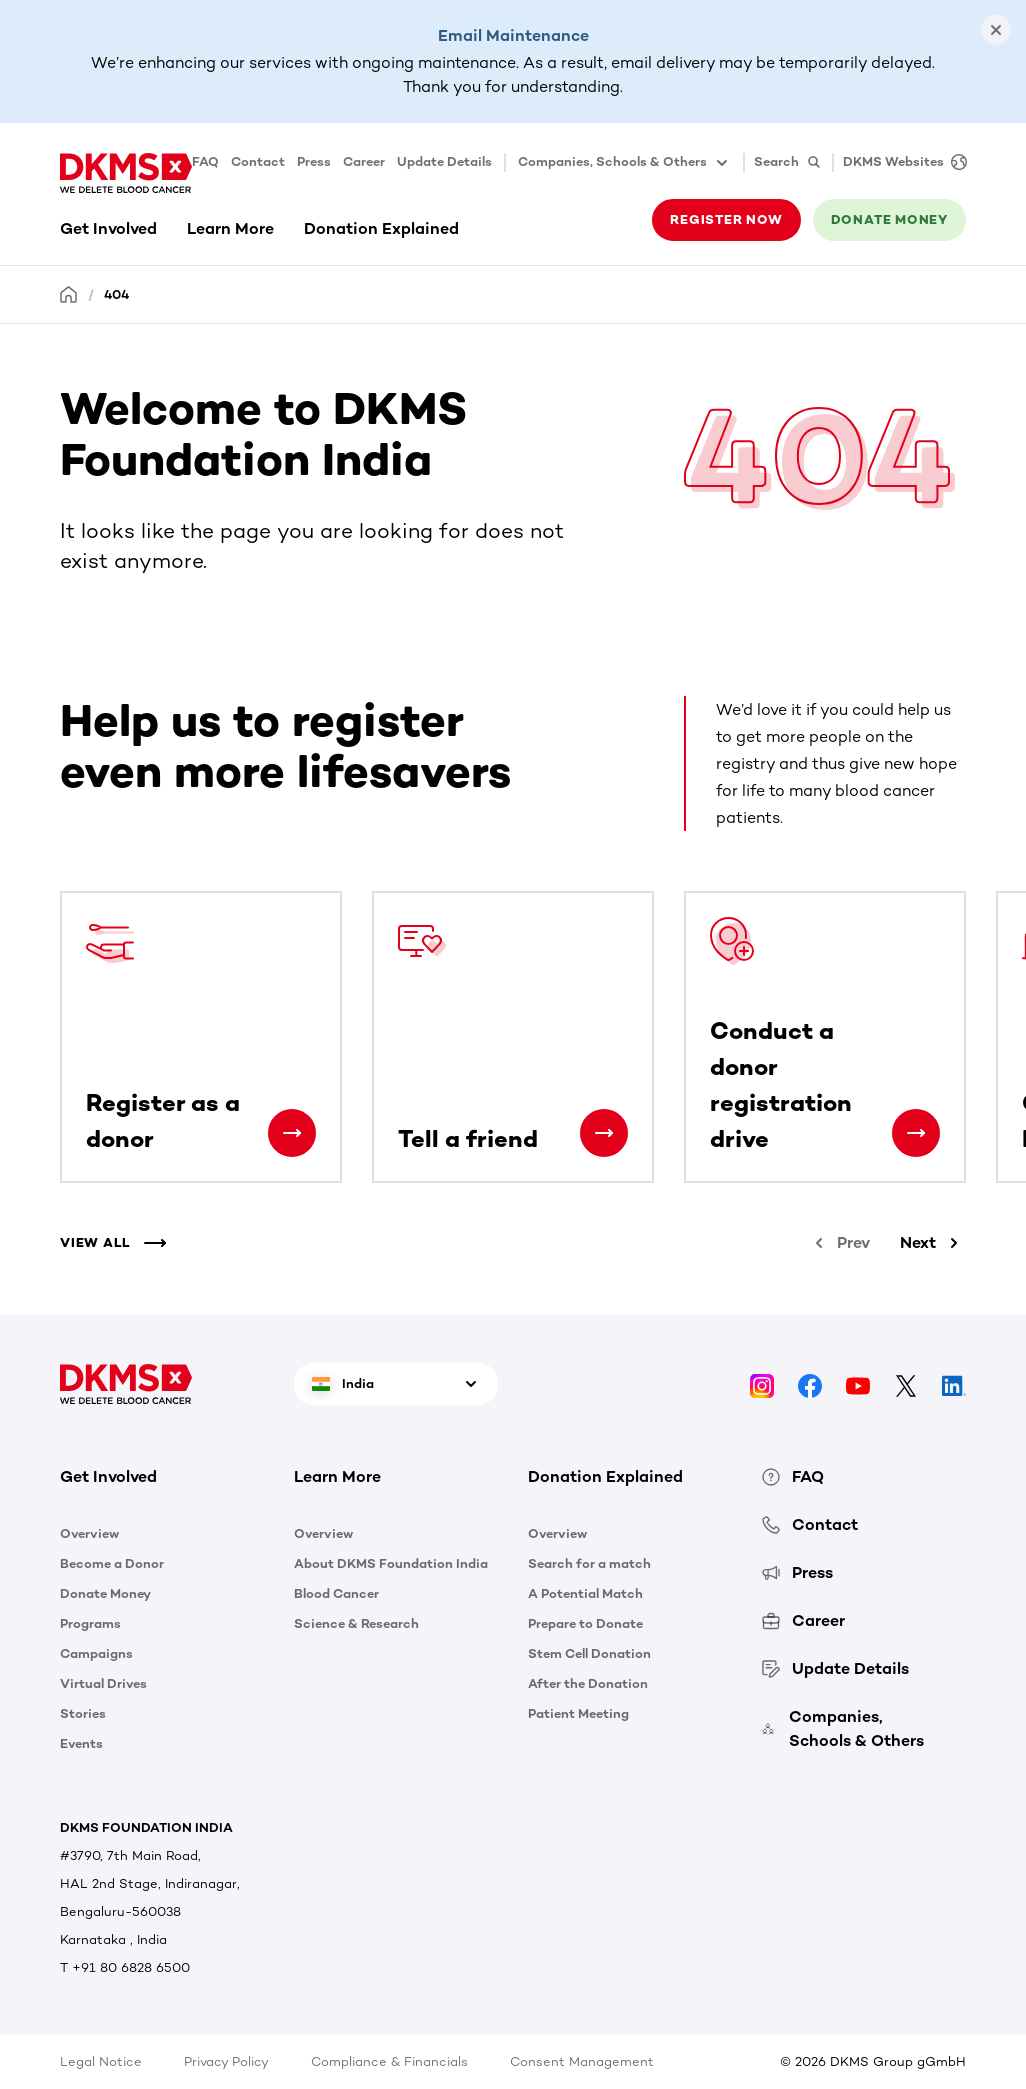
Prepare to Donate (585, 1623)
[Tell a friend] (604, 1133)
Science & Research (356, 1623)
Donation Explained (381, 228)
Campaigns (96, 1653)
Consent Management (582, 2061)
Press (314, 161)
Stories (83, 1713)
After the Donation (588, 1683)
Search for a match (589, 1563)
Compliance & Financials (389, 2061)
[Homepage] (69, 293)
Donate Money (105, 1593)
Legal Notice (101, 2061)
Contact (258, 161)
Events (81, 1743)
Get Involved (108, 228)
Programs (90, 1623)
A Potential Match (585, 1593)
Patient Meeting (578, 1713)
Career (364, 161)
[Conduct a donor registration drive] (916, 1133)
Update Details (444, 161)
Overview (89, 1533)
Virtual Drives (103, 1683)
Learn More (230, 228)
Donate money (889, 219)
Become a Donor (112, 1563)
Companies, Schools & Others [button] (624, 163)
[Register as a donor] (292, 1133)
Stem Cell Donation (589, 1653)
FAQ (205, 161)
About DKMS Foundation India (391, 1563)
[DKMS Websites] (900, 162)
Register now (726, 219)
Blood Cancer (336, 1593)
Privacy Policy (226, 2061)
